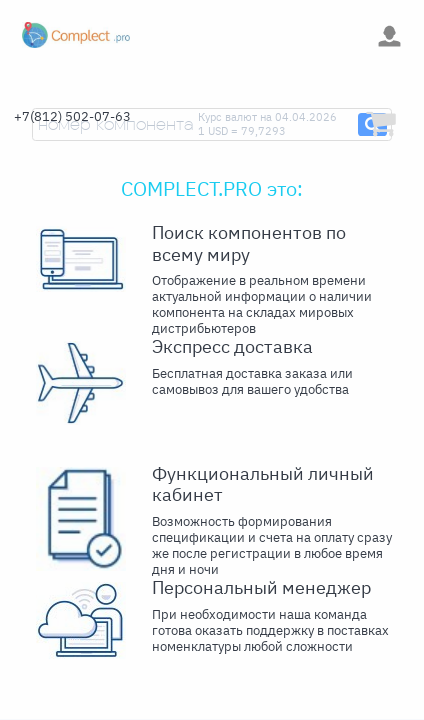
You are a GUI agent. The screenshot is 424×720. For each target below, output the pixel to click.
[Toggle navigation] (168, 35)
